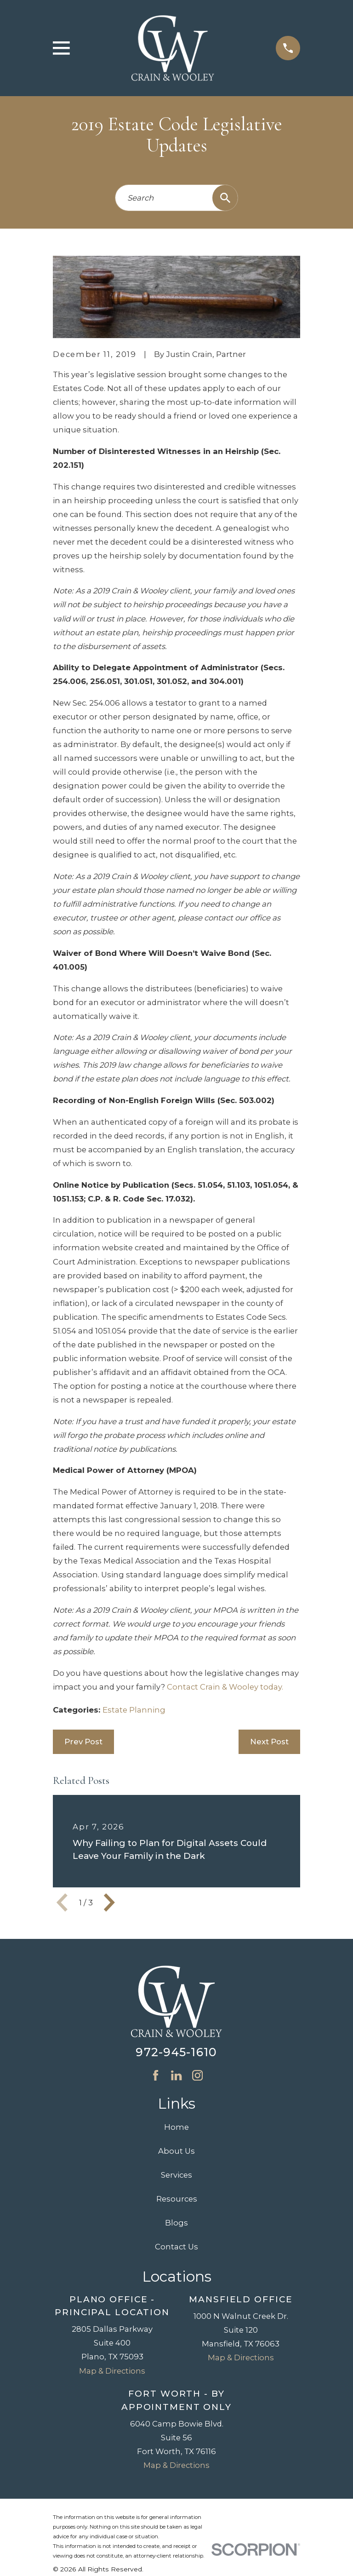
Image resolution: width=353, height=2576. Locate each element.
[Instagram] (197, 2075)
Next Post (269, 1741)
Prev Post (83, 1741)
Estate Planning (133, 1709)
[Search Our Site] (225, 198)
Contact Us (176, 2246)
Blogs (176, 2222)
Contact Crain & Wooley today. (225, 1686)
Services (176, 2174)
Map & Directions (112, 2370)
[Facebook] (155, 2075)
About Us (176, 2151)
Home (176, 2127)
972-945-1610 (176, 2052)
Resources (176, 2198)
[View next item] (109, 1902)
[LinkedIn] (176, 2075)
